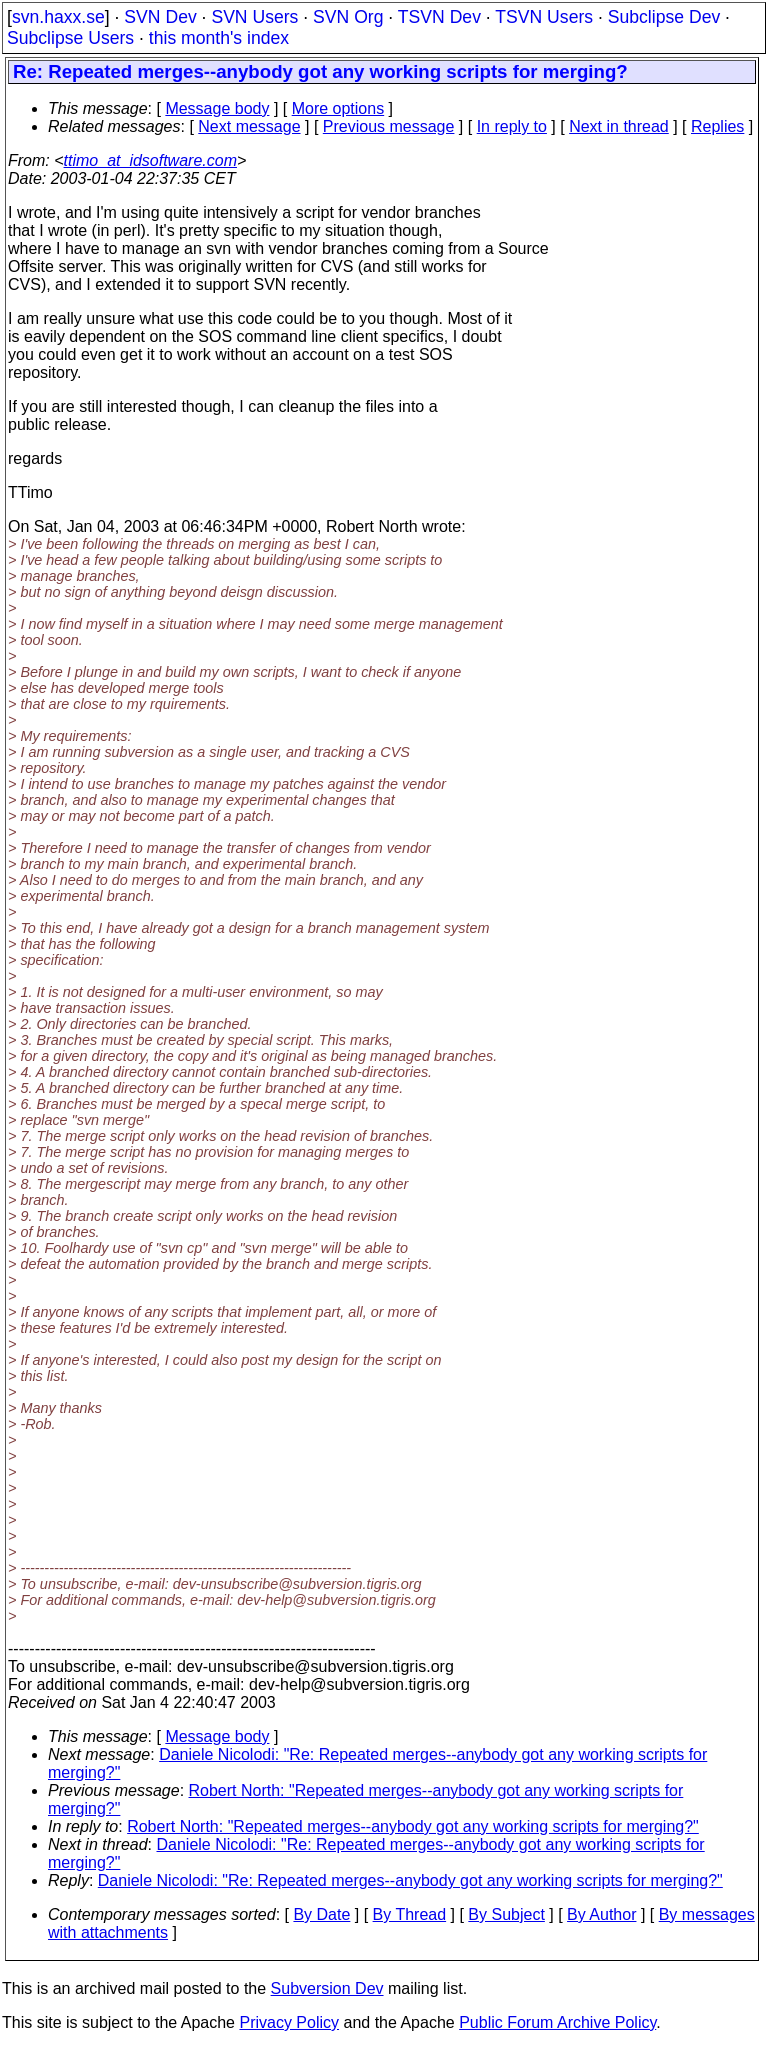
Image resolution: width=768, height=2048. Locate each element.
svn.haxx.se (58, 17)
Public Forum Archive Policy (557, 2022)
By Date (321, 1914)
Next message (249, 126)
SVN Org (348, 17)
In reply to (512, 126)
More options (338, 108)
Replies (717, 126)
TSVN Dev (439, 17)
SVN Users (254, 17)
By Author (601, 1914)
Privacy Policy (289, 2022)
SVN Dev (160, 17)
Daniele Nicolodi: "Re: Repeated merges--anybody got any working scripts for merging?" (410, 1880)
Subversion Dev (327, 1988)
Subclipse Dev (664, 17)
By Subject (506, 1914)
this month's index (219, 38)
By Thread (410, 1914)
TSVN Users (544, 17)
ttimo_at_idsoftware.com (150, 160)
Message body (217, 108)
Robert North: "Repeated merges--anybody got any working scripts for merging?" (413, 1826)
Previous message (389, 126)
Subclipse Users (70, 38)
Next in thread (619, 126)
